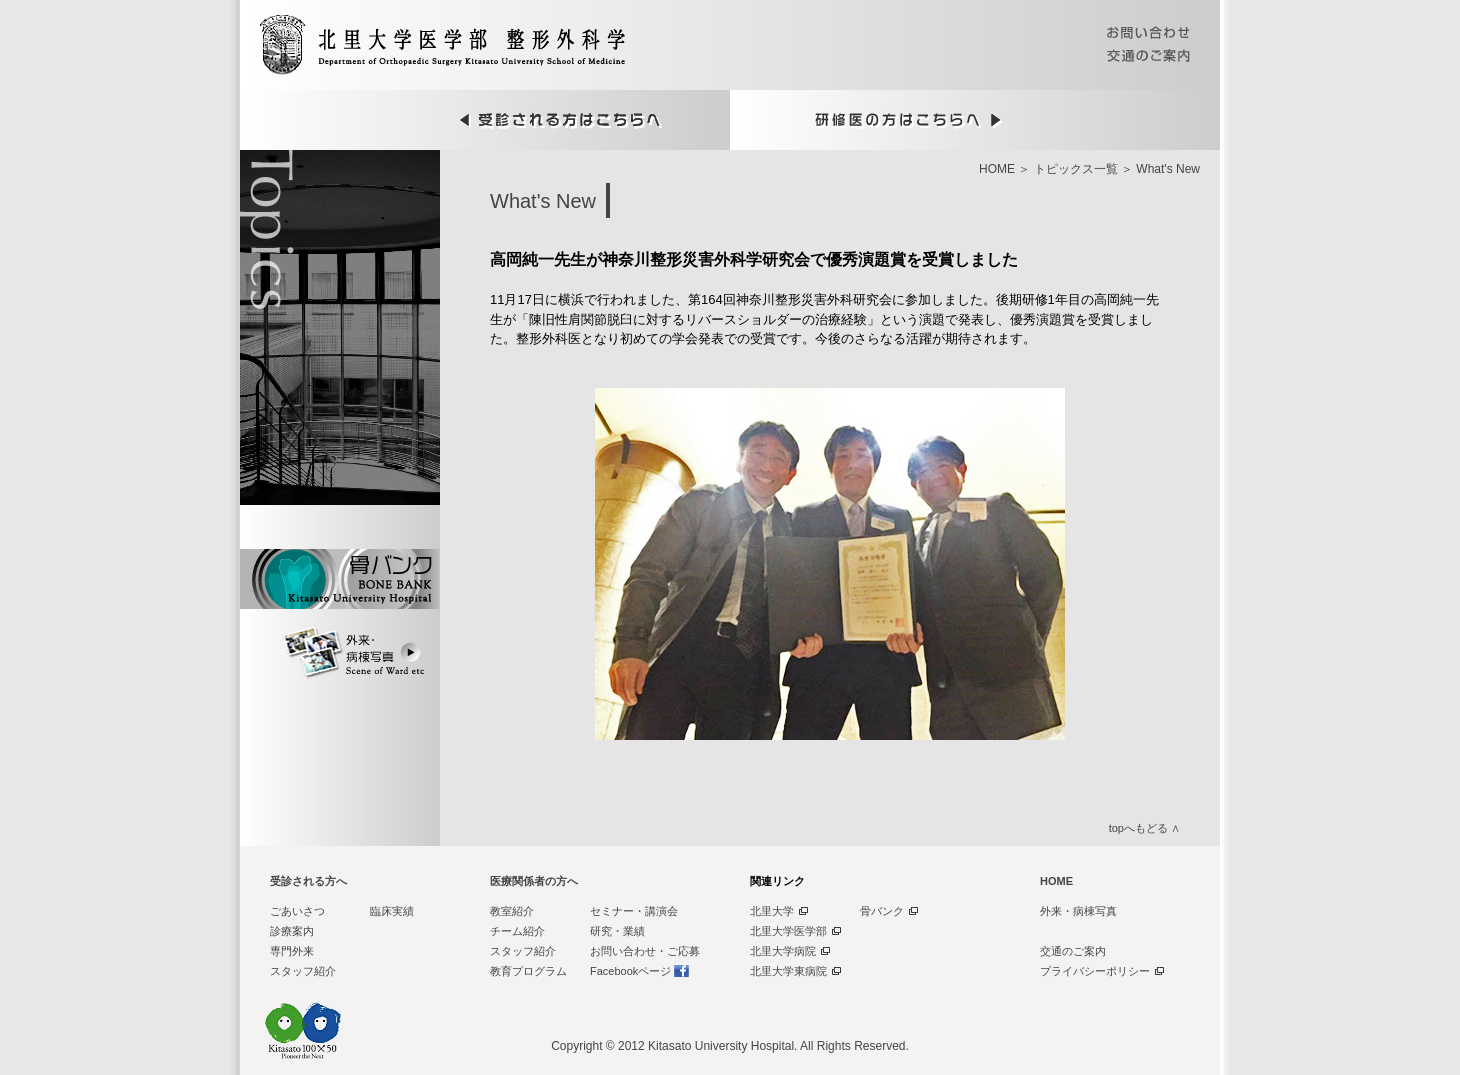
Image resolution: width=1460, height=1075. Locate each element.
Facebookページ (630, 971)
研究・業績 (617, 931)
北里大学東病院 (788, 971)
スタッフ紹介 (303, 971)
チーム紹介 (517, 931)
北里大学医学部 (788, 931)
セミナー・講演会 (634, 911)
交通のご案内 (1073, 951)
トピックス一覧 (1076, 169)
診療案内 (292, 931)
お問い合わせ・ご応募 (645, 951)
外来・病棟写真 (1078, 911)
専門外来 (292, 951)
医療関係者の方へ (534, 881)
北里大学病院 (783, 951)
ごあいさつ (297, 911)
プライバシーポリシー (1095, 971)
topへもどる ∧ (1144, 828)
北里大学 (772, 911)
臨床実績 (392, 911)
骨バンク (882, 911)
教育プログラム (528, 971)
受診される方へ (308, 881)
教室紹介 (512, 911)
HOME (997, 169)
